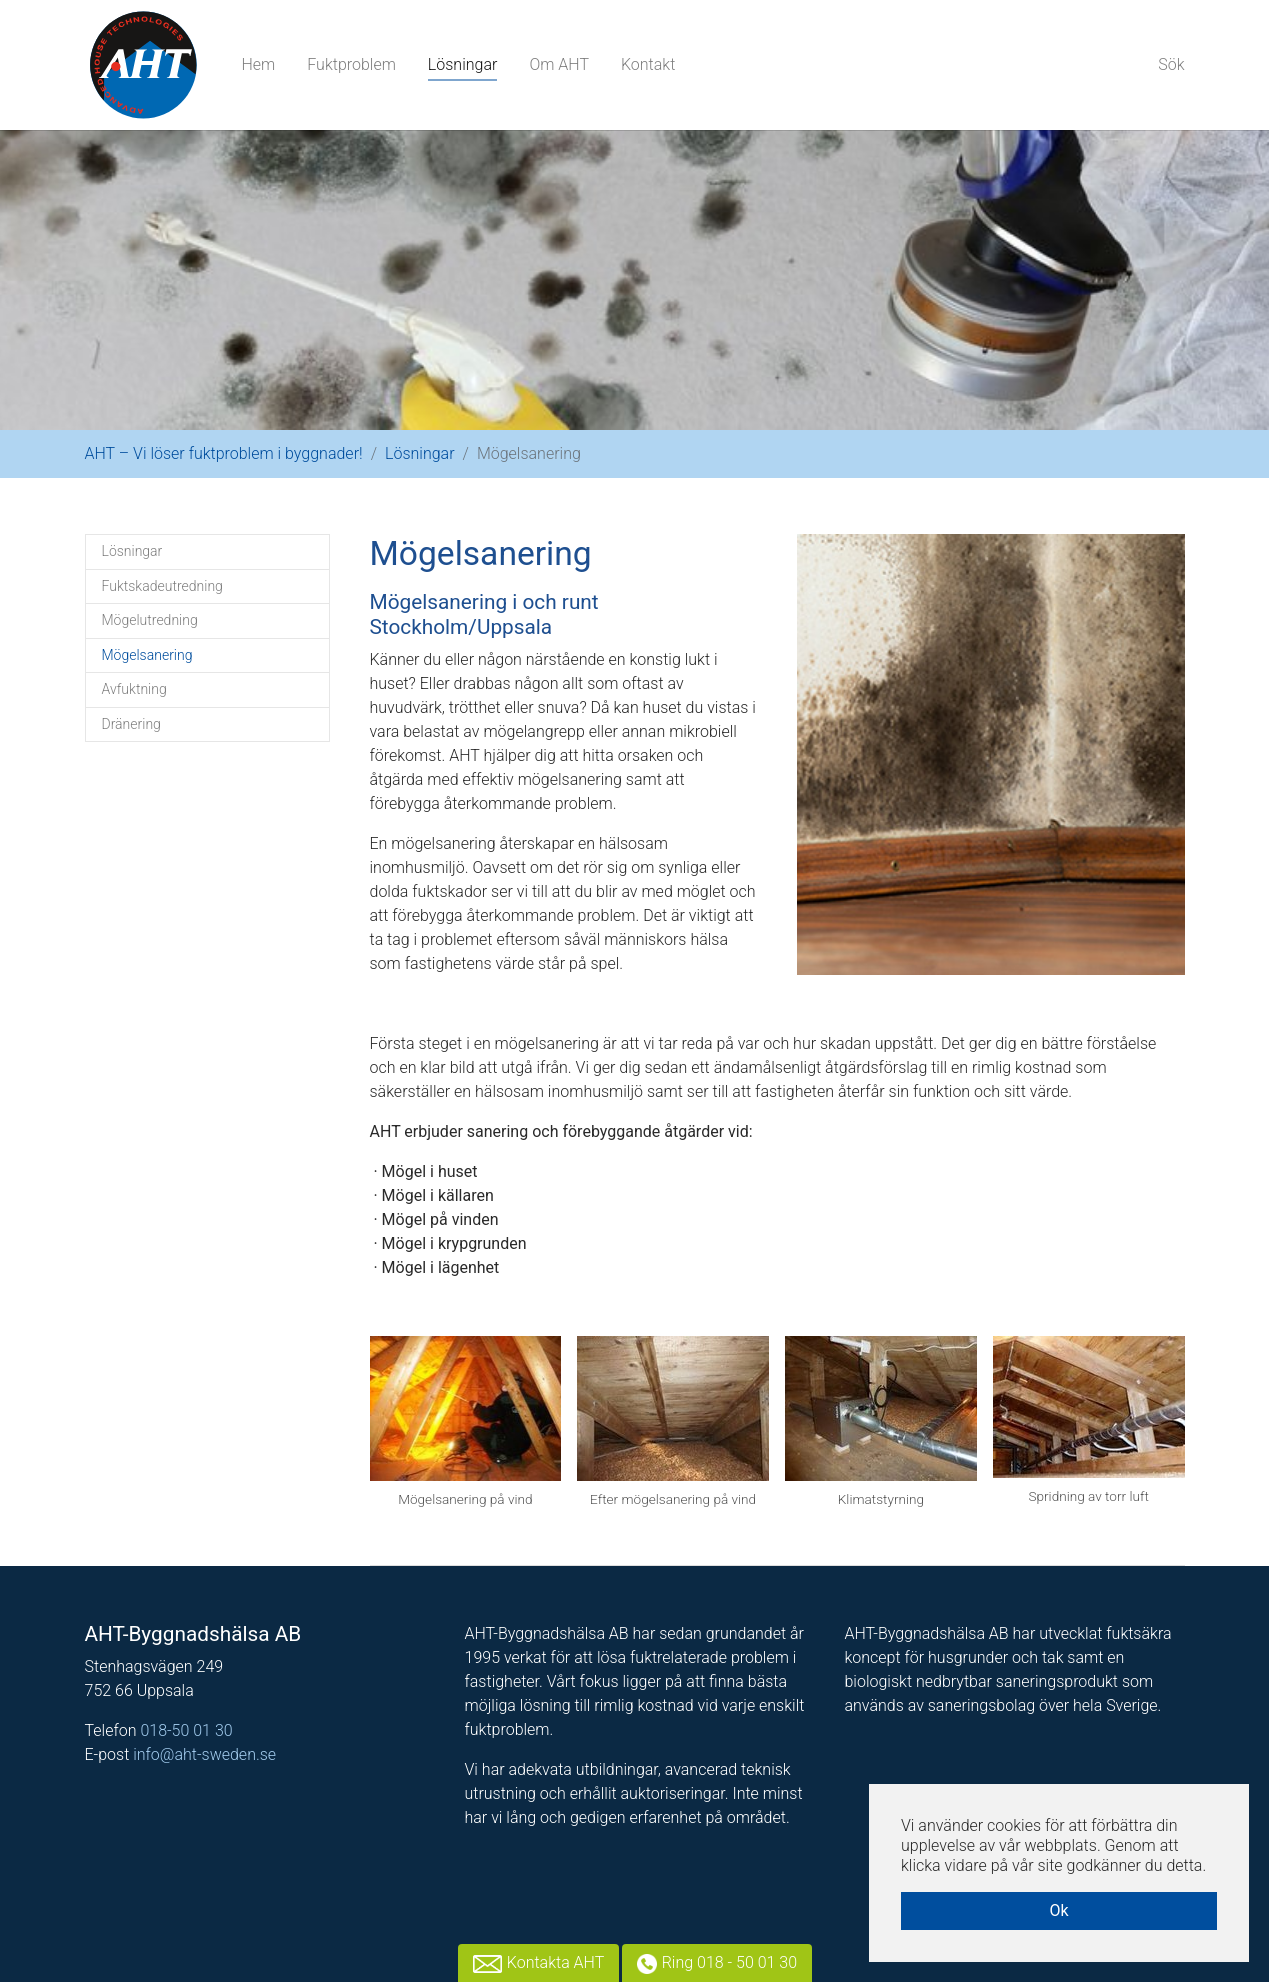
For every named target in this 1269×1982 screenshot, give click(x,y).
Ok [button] (1058, 1910)
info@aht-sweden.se (204, 1754)
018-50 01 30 (186, 1730)
